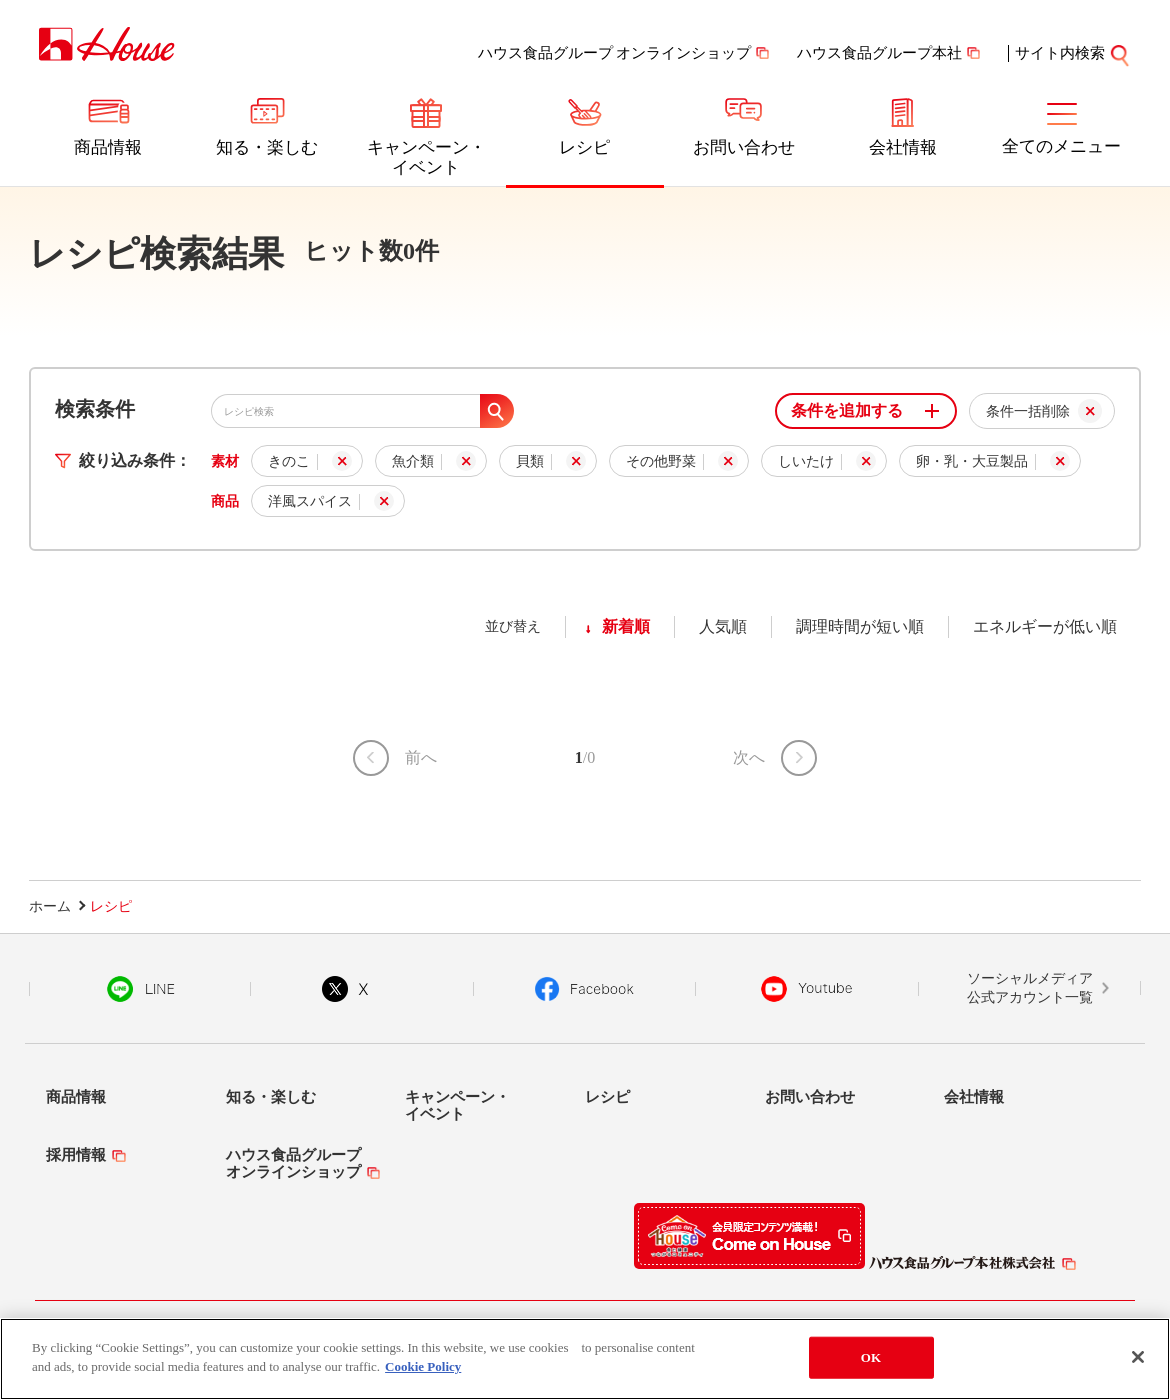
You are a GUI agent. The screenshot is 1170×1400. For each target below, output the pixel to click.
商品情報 (108, 147)
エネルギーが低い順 (1045, 626)
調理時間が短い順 (860, 626)
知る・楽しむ (267, 147)
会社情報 (903, 147)
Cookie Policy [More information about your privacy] (423, 1366)
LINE (140, 989)
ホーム (50, 906)
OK (871, 1357)
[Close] (1138, 1357)
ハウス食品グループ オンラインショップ (615, 53)
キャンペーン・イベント (426, 157)
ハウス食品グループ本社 (879, 53)
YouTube (807, 989)
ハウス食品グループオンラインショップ (293, 1163)
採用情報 (76, 1155)
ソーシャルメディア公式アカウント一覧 (1030, 988)
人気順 (723, 626)
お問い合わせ (744, 147)
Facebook (584, 989)
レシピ (584, 147)
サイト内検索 (1073, 53)
